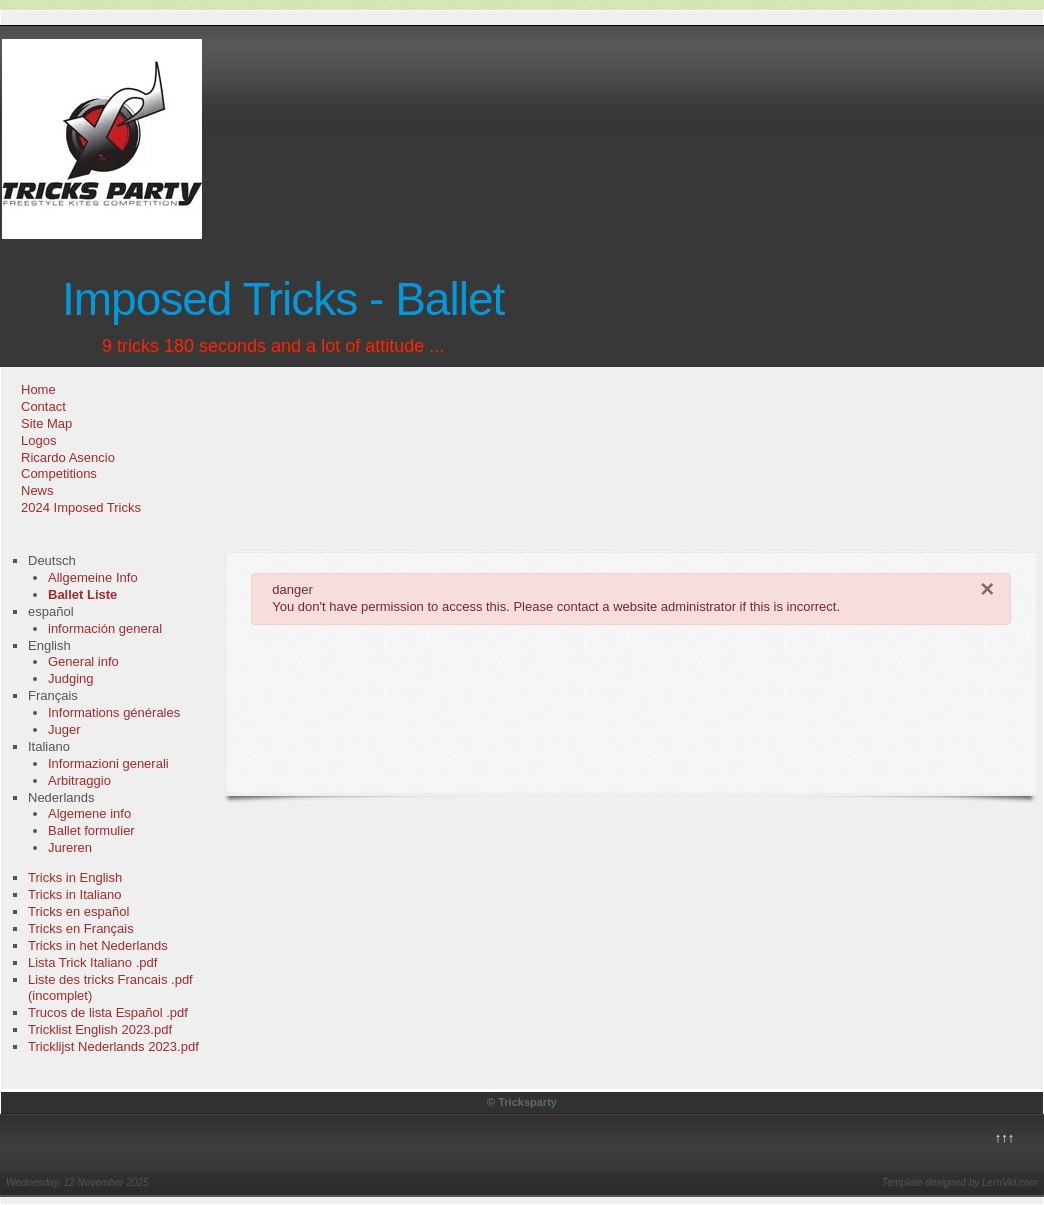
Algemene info (89, 813)
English (49, 645)
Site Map (46, 423)
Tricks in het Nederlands (98, 945)
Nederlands (61, 797)
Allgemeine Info (93, 577)
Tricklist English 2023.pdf (100, 1029)
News (37, 490)
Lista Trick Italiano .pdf (92, 962)
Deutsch (52, 560)
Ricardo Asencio (68, 457)
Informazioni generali (108, 763)
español (51, 611)
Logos (38, 440)
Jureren (70, 847)
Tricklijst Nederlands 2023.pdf (113, 1046)
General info (83, 661)
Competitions (59, 473)
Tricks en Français (81, 928)
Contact (43, 406)
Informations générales (114, 712)
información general (105, 628)
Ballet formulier (91, 830)
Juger (64, 729)
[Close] (987, 589)
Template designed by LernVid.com (960, 1182)
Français (53, 695)
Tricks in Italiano (74, 894)
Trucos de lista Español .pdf (108, 1012)
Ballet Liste (82, 594)
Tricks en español (78, 911)
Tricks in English (75, 877)
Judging (71, 678)
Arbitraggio (79, 780)
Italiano (49, 746)
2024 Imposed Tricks (81, 507)
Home (38, 389)
